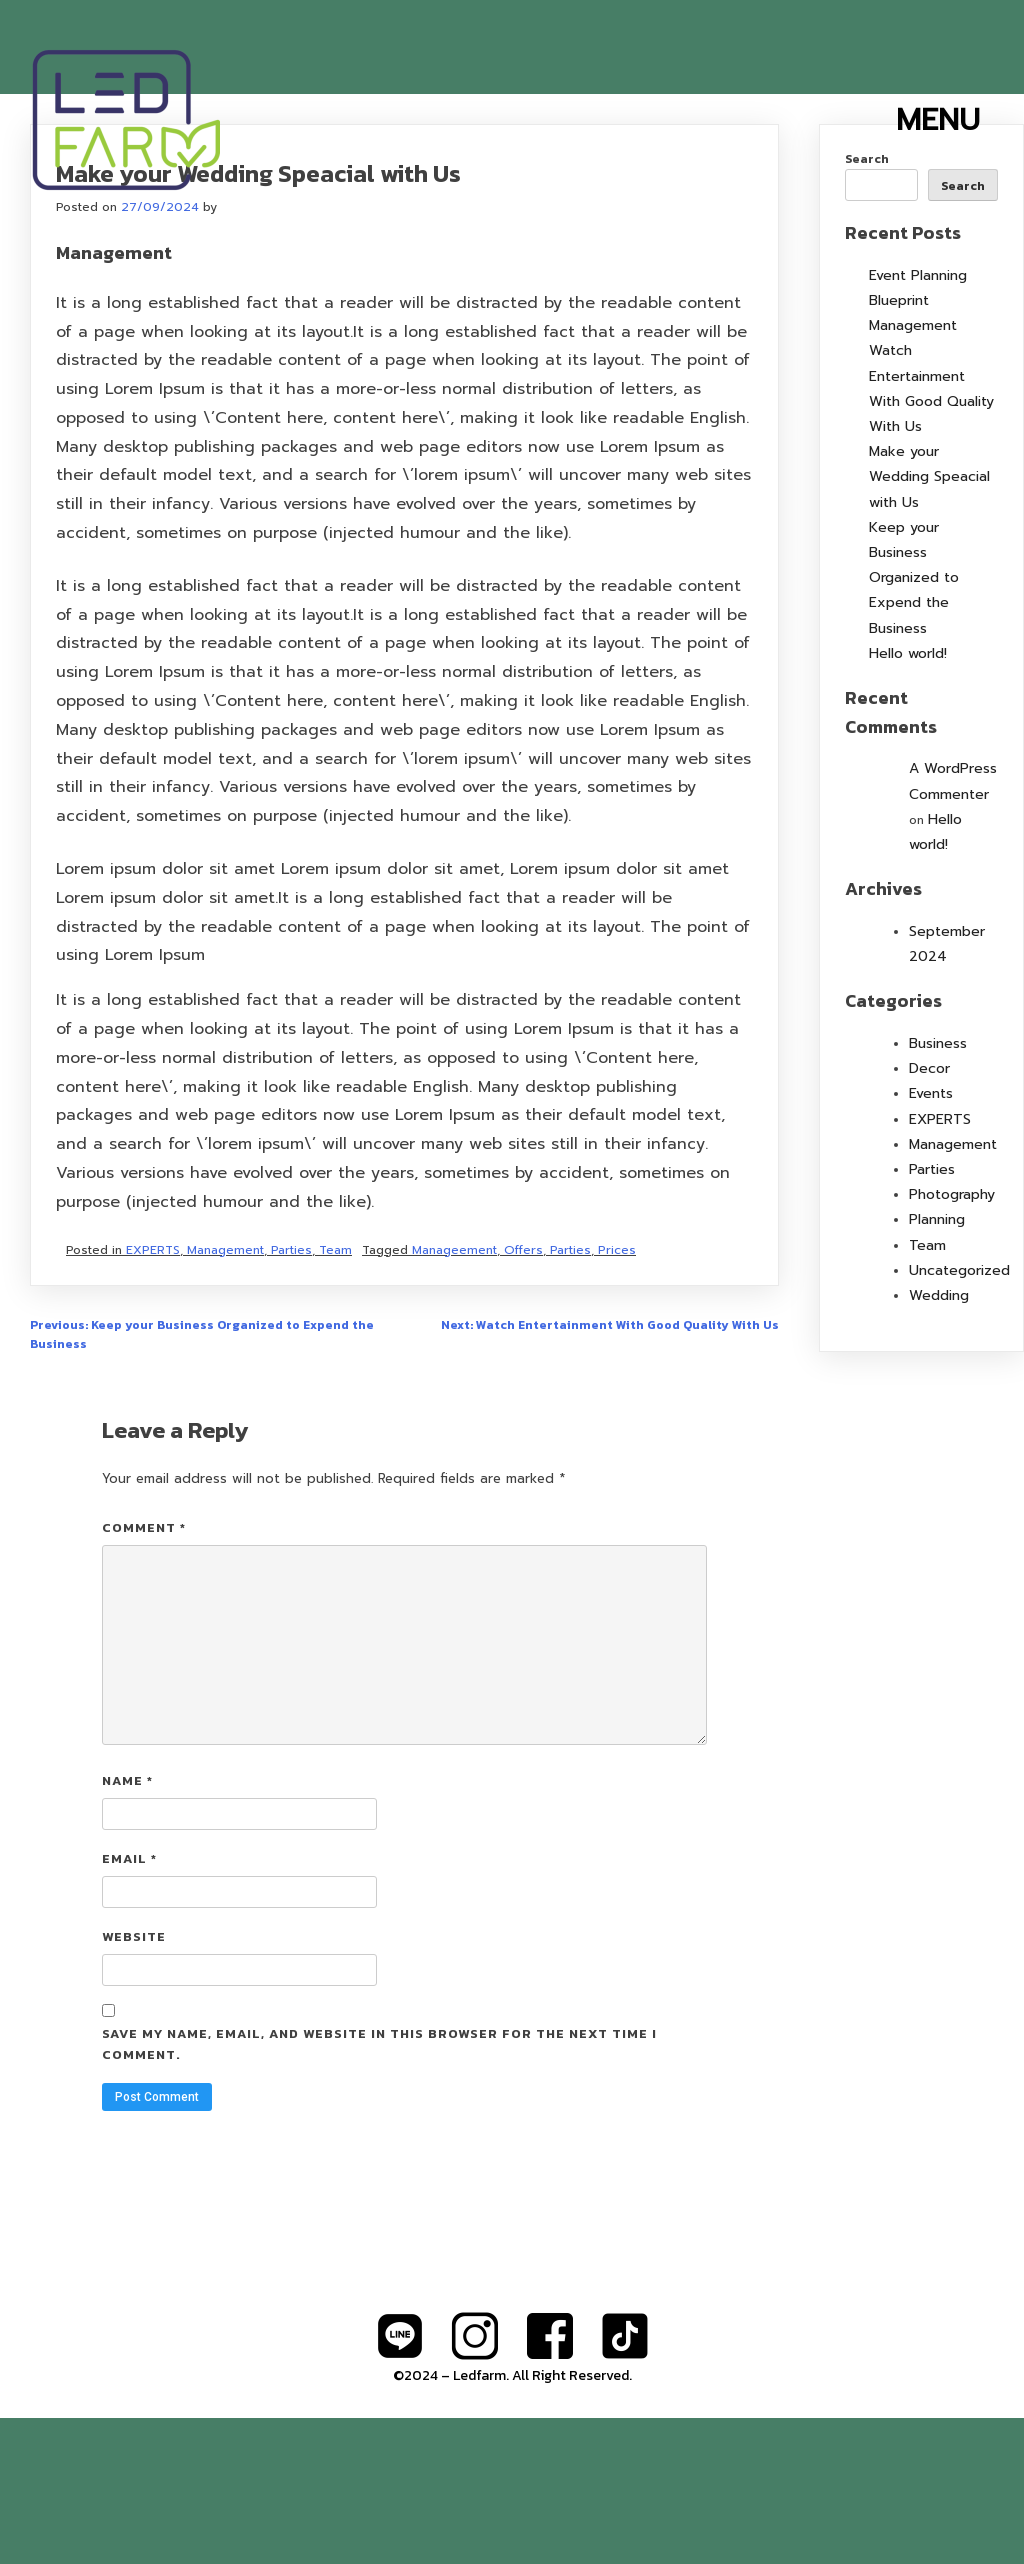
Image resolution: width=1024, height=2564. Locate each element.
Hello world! (908, 799)
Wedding (939, 1441)
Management (225, 1396)
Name (127, 1926)
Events (931, 1239)
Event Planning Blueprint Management (918, 446)
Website (134, 2082)
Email (129, 2004)
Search (867, 305)
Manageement (454, 1396)
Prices (617, 1396)
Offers (523, 1396)
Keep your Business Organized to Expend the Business (914, 724)
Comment (144, 1673)
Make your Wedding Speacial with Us (929, 622)
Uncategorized (959, 1416)
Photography (952, 1340)
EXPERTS (153, 1396)
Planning (937, 1365)
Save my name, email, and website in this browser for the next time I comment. (379, 2190)
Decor (929, 1214)
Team (335, 1396)
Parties (291, 1396)
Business (938, 1189)
